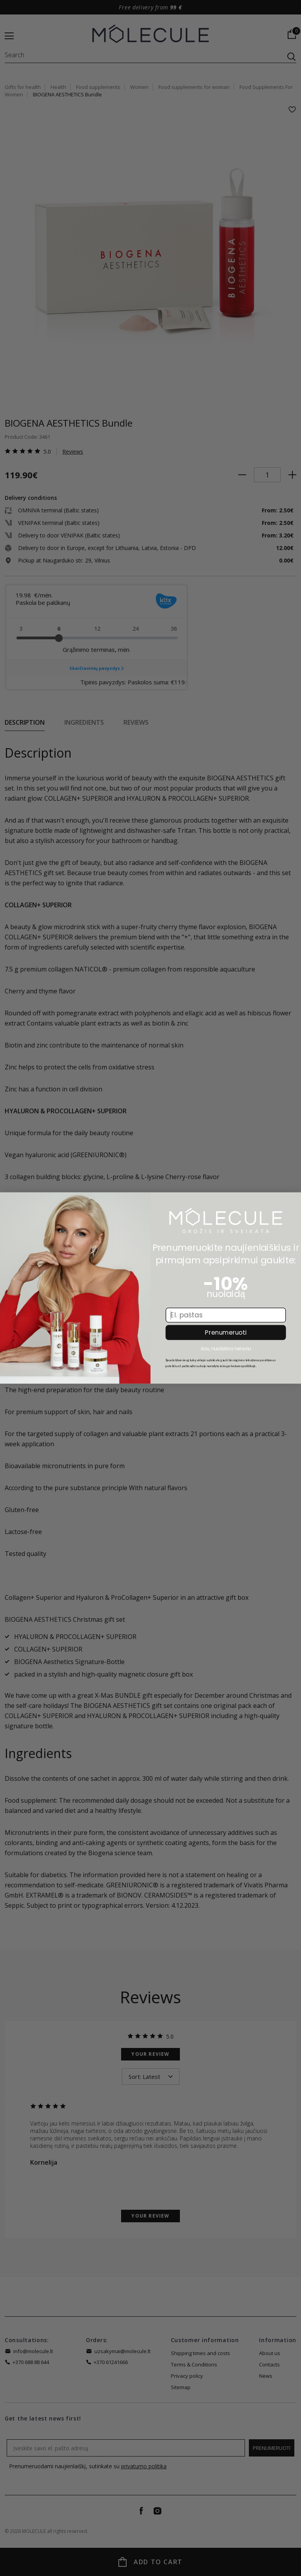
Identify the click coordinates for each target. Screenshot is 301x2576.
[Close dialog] (9, 1202)
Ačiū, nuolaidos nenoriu (226, 1350)
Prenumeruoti (225, 1334)
